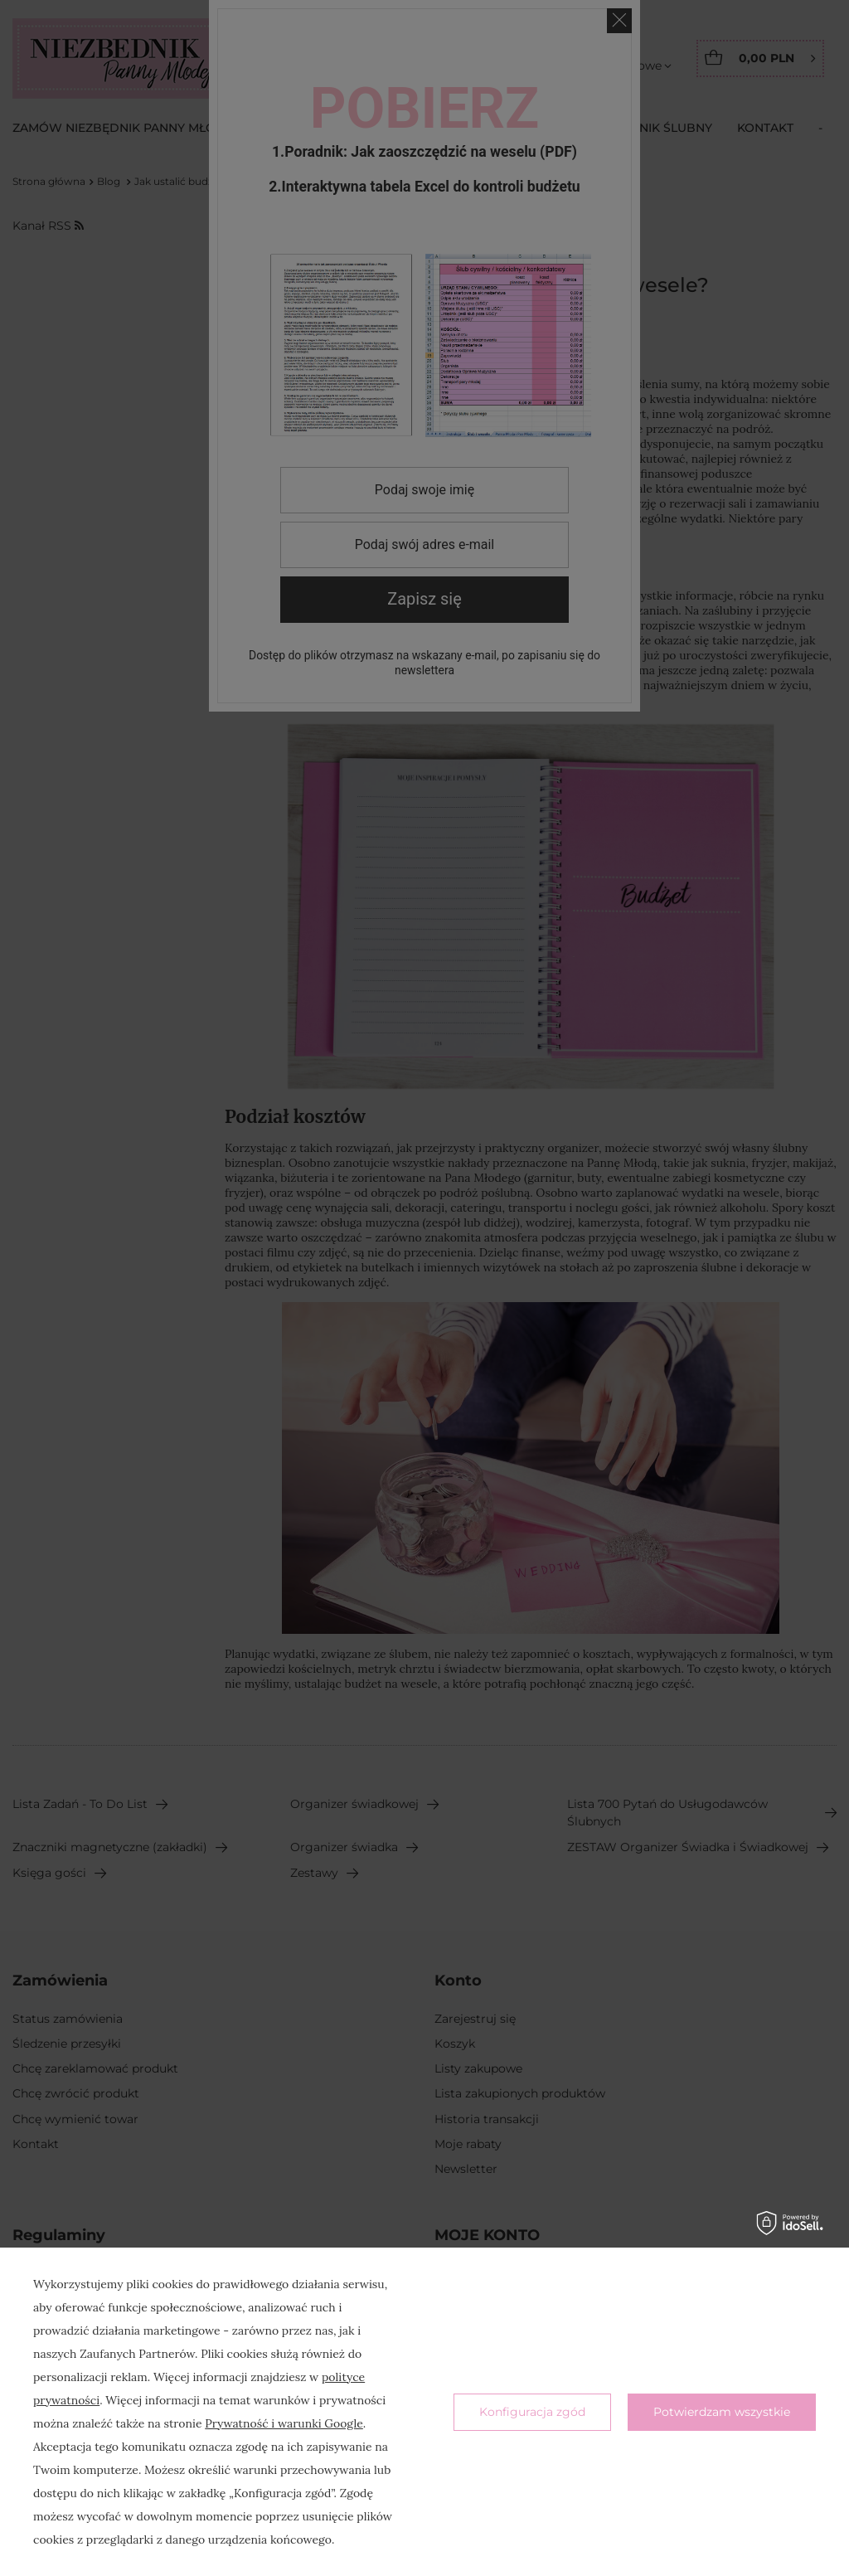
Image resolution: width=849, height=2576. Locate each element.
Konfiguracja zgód (532, 2411)
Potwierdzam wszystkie (721, 2411)
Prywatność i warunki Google (284, 2423)
